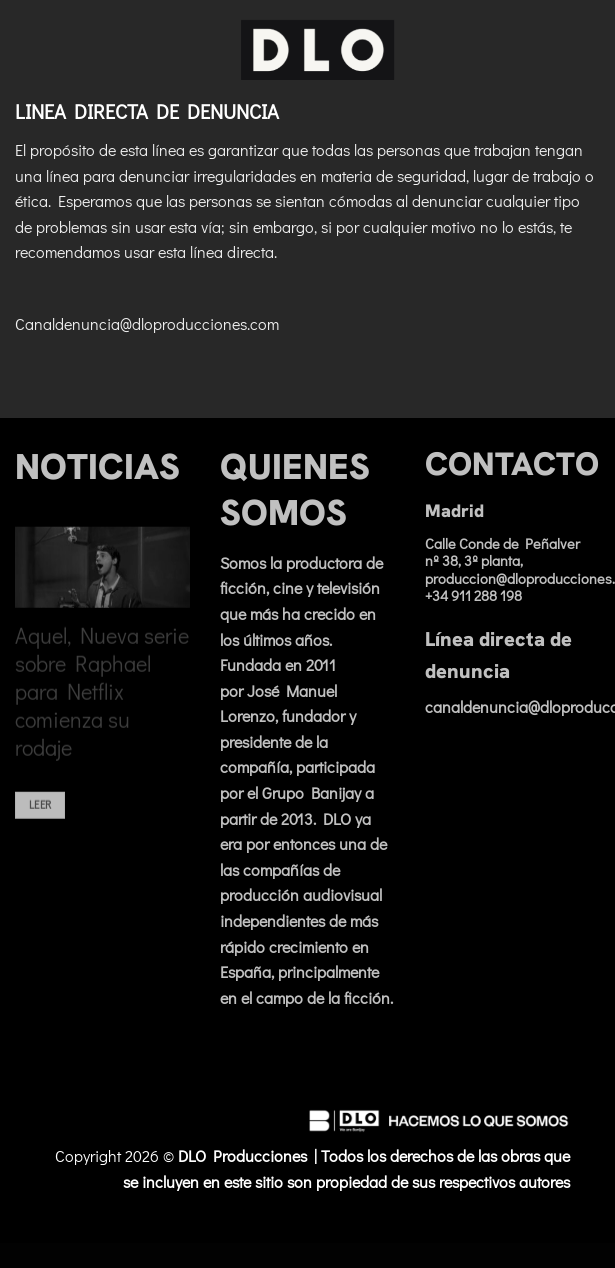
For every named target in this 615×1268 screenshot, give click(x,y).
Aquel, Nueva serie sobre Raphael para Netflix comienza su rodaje (102, 705)
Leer (40, 817)
